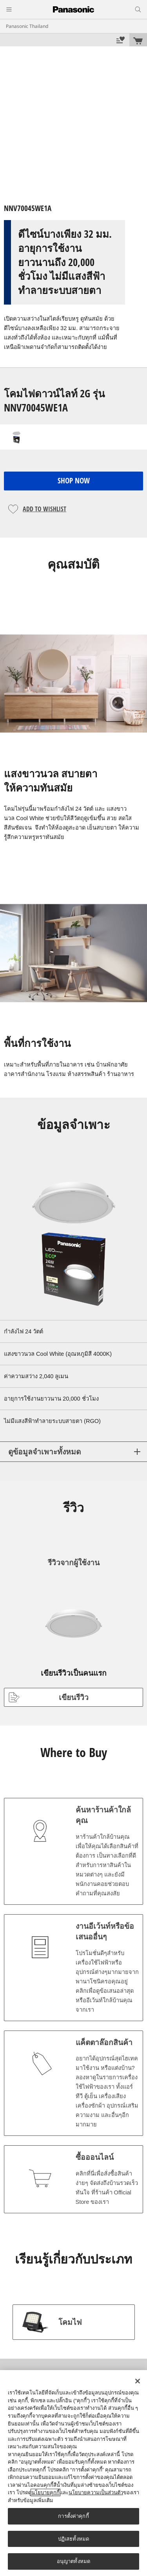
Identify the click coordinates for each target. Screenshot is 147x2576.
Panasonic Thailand (27, 26)
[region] (73, 2473)
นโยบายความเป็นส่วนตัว (96, 2492)
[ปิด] (137, 2381)
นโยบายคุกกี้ (45, 2492)
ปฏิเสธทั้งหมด (73, 2539)
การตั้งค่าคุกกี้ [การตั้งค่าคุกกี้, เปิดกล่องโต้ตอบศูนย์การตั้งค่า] (73, 2516)
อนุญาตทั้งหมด (73, 2561)
